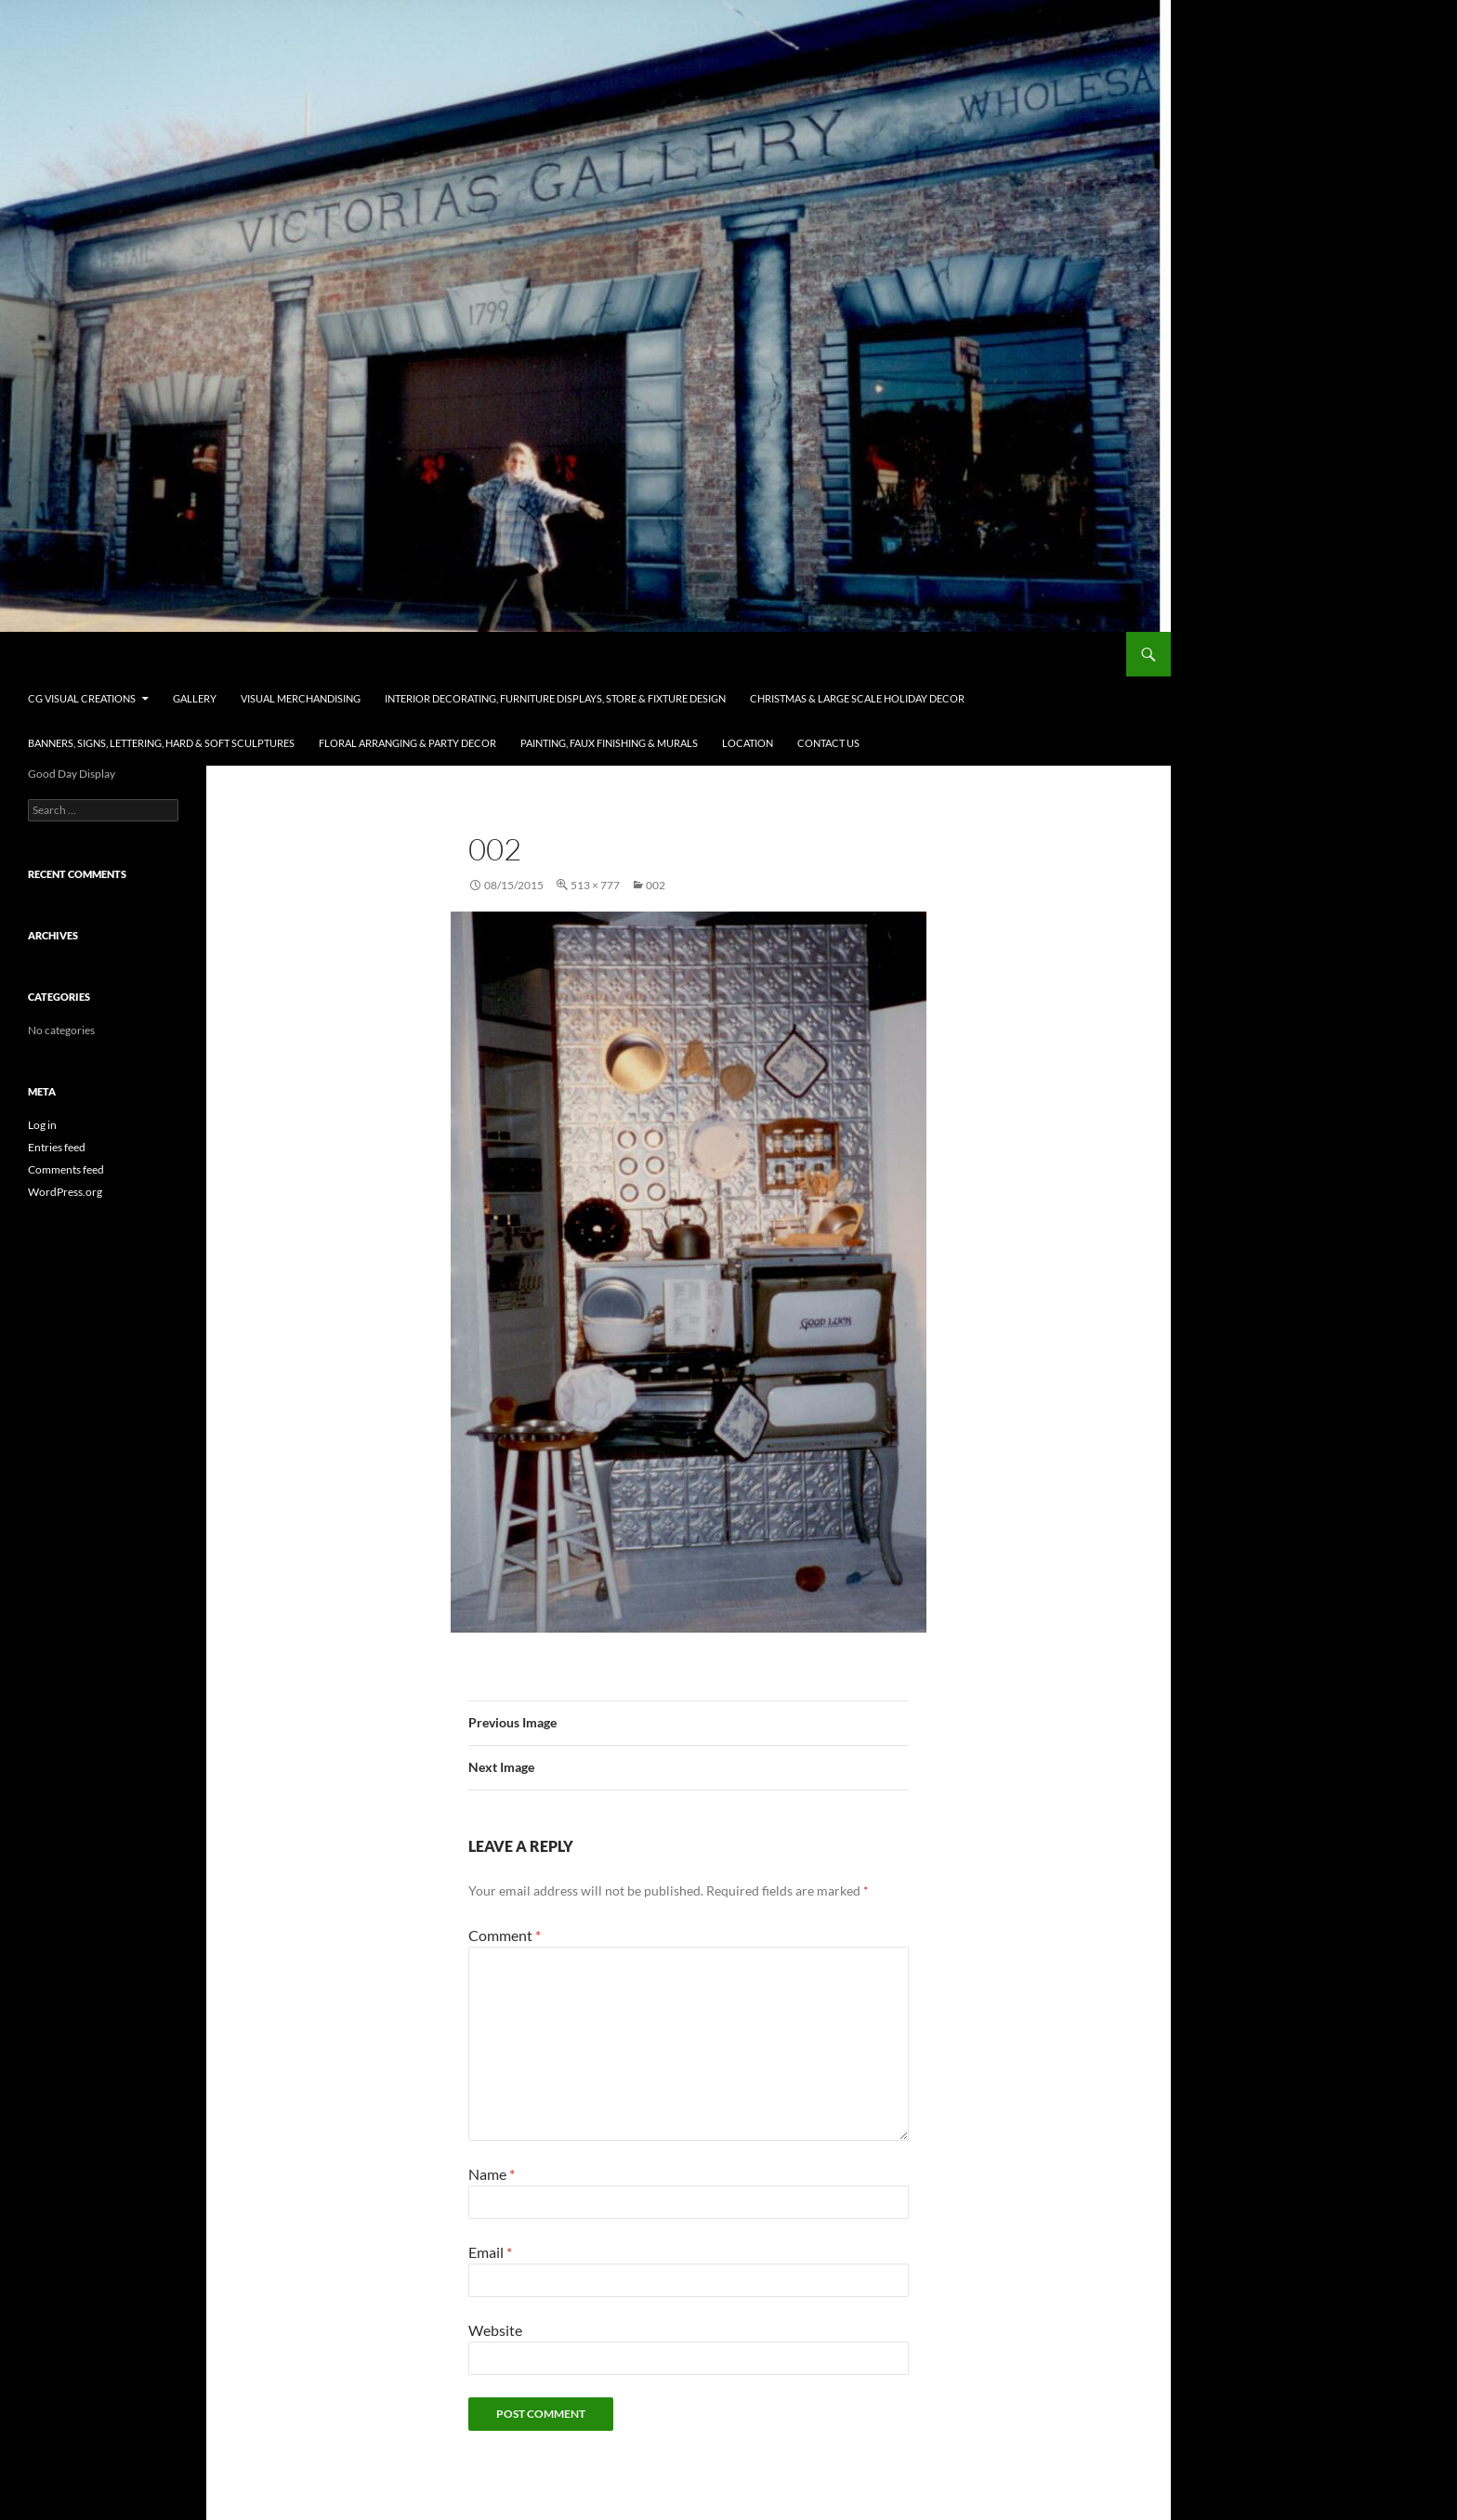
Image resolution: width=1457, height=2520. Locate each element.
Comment (504, 1935)
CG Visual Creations (102, 654)
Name (491, 2174)
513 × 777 (595, 885)
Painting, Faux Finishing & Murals (609, 743)
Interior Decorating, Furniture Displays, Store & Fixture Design (555, 698)
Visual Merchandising (301, 698)
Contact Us (828, 743)
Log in (42, 1125)
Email (490, 2252)
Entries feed (56, 1147)
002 (655, 885)
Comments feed (66, 1169)
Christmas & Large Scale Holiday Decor (857, 698)
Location (747, 743)
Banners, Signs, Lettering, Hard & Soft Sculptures (161, 743)
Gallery (195, 698)
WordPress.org (65, 1192)
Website (495, 2330)
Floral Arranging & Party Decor (407, 743)
